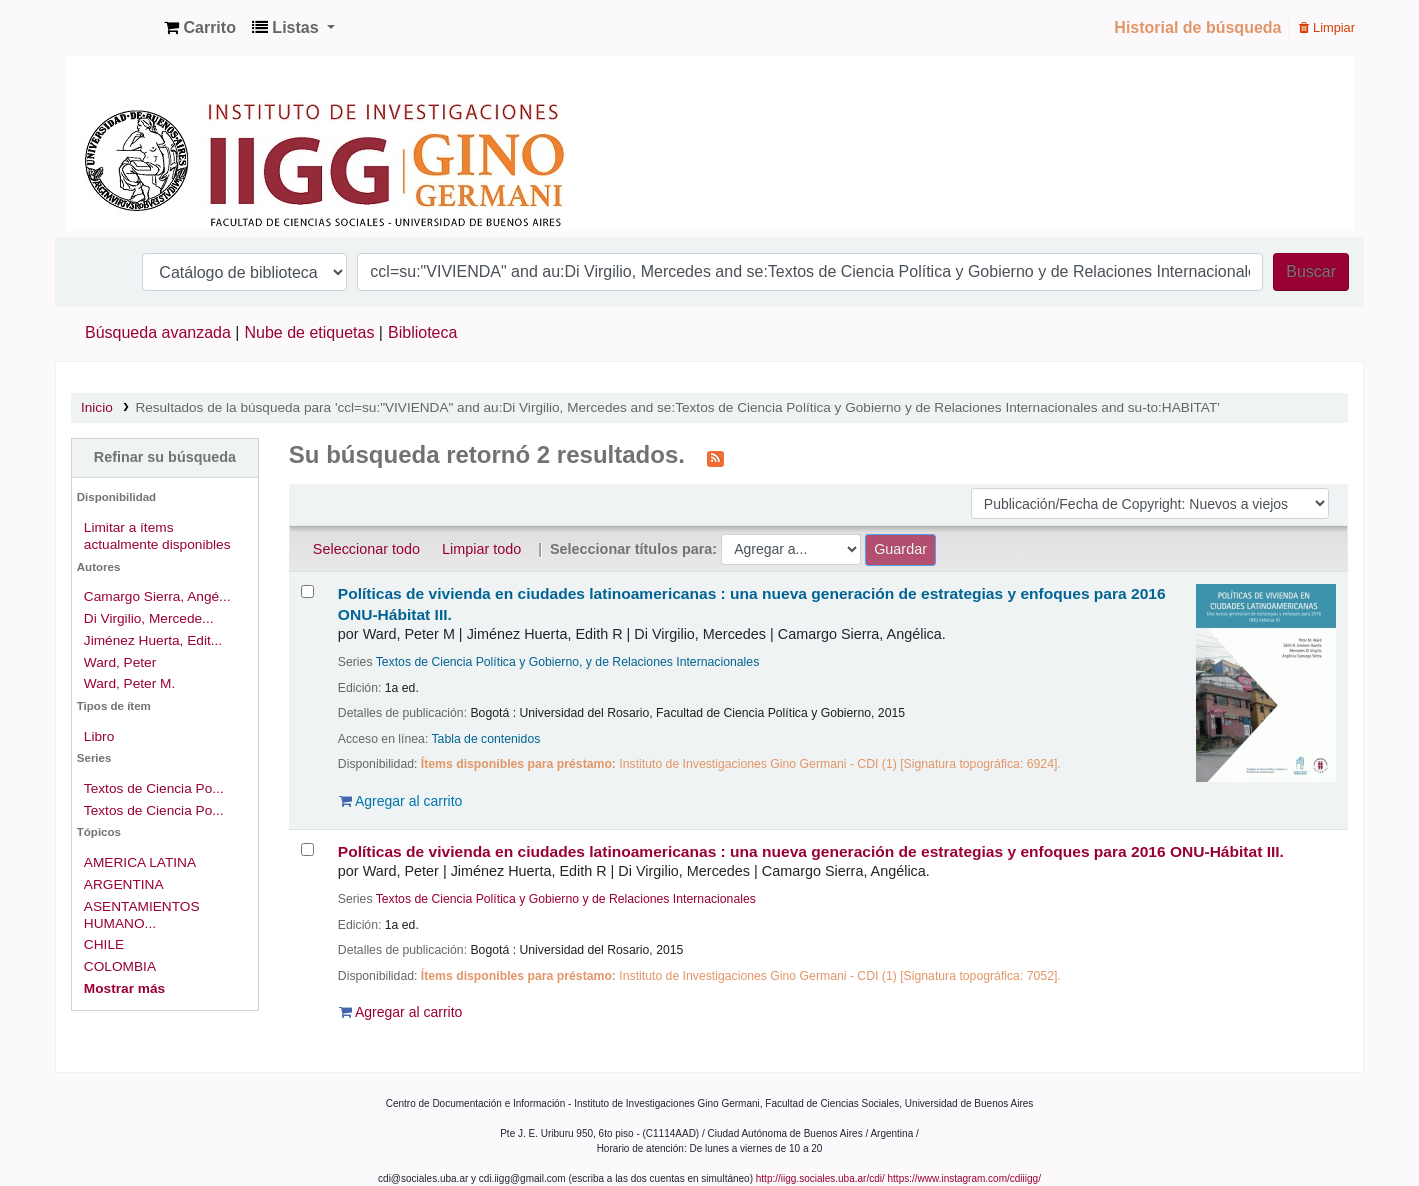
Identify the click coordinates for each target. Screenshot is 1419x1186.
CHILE (104, 944)
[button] (200, 28)
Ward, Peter (120, 662)
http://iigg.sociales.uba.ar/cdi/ (820, 1178)
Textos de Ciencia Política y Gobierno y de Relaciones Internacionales (566, 899)
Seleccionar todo (366, 549)
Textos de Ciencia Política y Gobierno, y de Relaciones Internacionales (568, 662)
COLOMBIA (120, 966)
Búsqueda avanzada (158, 332)
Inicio (97, 407)
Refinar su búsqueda (165, 457)
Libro (99, 736)
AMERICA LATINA (140, 862)
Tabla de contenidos (485, 739)
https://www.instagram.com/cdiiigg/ (964, 1178)
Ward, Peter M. (129, 683)
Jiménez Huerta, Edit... (153, 640)
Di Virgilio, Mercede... (149, 618)
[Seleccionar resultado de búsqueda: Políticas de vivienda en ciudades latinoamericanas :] (307, 591)
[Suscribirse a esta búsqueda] (715, 457)
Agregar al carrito (401, 801)
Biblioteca (422, 332)
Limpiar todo (481, 549)
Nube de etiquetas (310, 332)
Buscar (1311, 271)
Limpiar (1327, 27)
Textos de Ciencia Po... (154, 788)
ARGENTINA (124, 884)
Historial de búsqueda (1197, 27)
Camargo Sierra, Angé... (157, 596)
